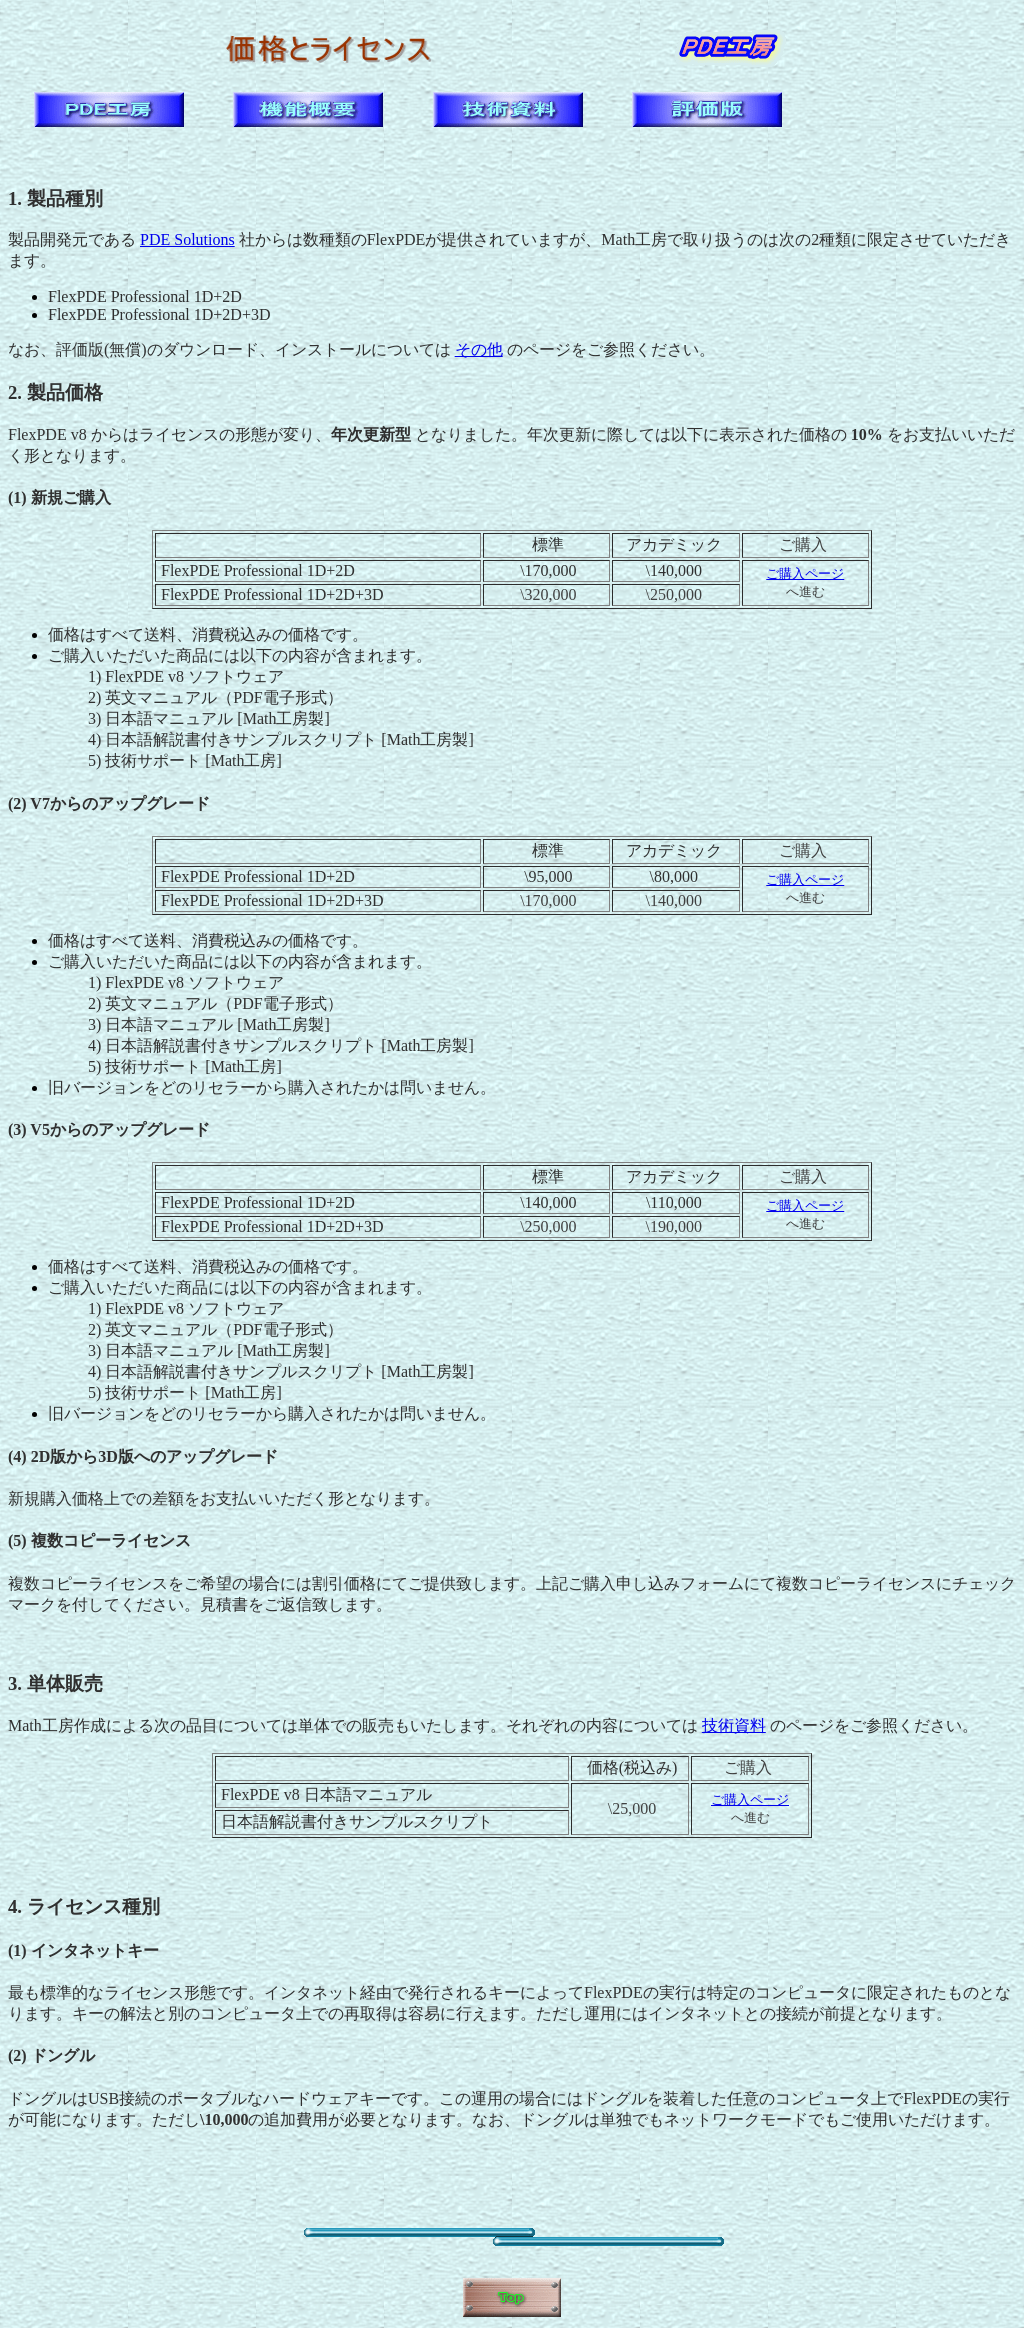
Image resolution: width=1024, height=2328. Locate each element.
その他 (479, 349)
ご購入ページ (805, 573)
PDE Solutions (187, 239)
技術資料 (734, 1725)
